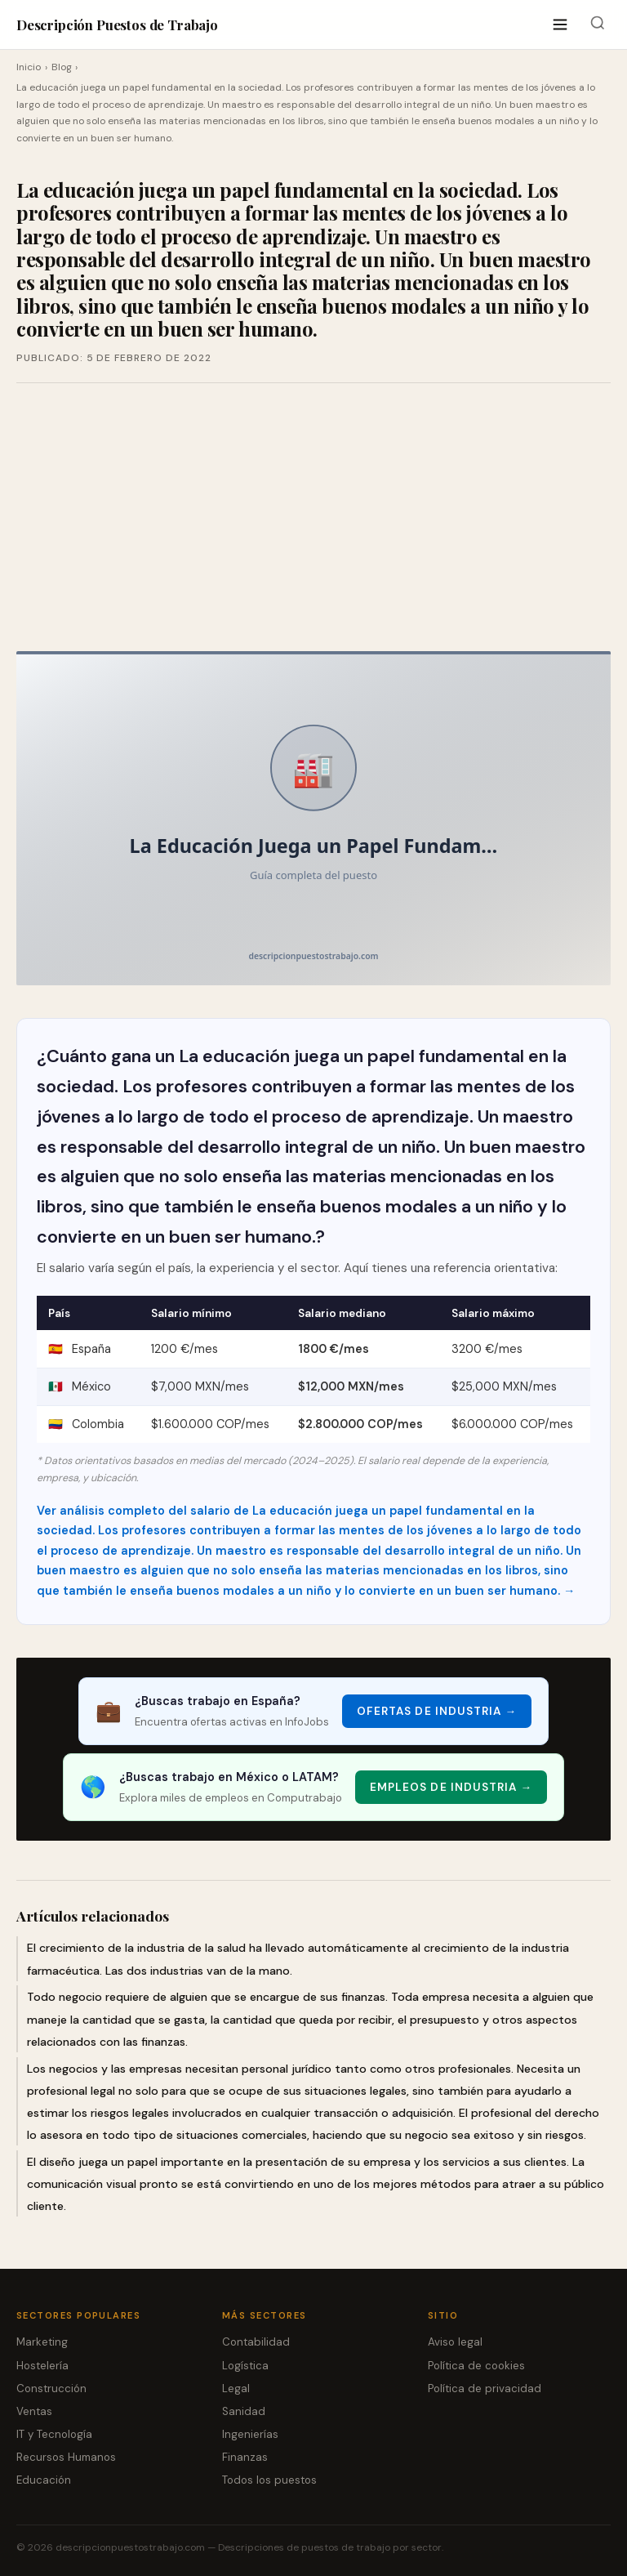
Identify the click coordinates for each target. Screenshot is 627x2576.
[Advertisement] (313, 517)
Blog (61, 67)
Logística (245, 2366)
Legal (236, 2388)
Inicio (28, 67)
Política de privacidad (484, 2388)
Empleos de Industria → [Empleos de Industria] (451, 1787)
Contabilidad (256, 2342)
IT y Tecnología (54, 2434)
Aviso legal (455, 2342)
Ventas (34, 2411)
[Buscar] (597, 25)
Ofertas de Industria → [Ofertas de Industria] (437, 1711)
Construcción (51, 2388)
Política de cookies (476, 2366)
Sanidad (243, 2411)
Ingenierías (250, 2434)
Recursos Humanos (66, 2457)
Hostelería (42, 2366)
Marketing (42, 2342)
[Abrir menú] (559, 25)
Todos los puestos (269, 2480)
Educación (43, 2480)
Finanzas (245, 2457)
